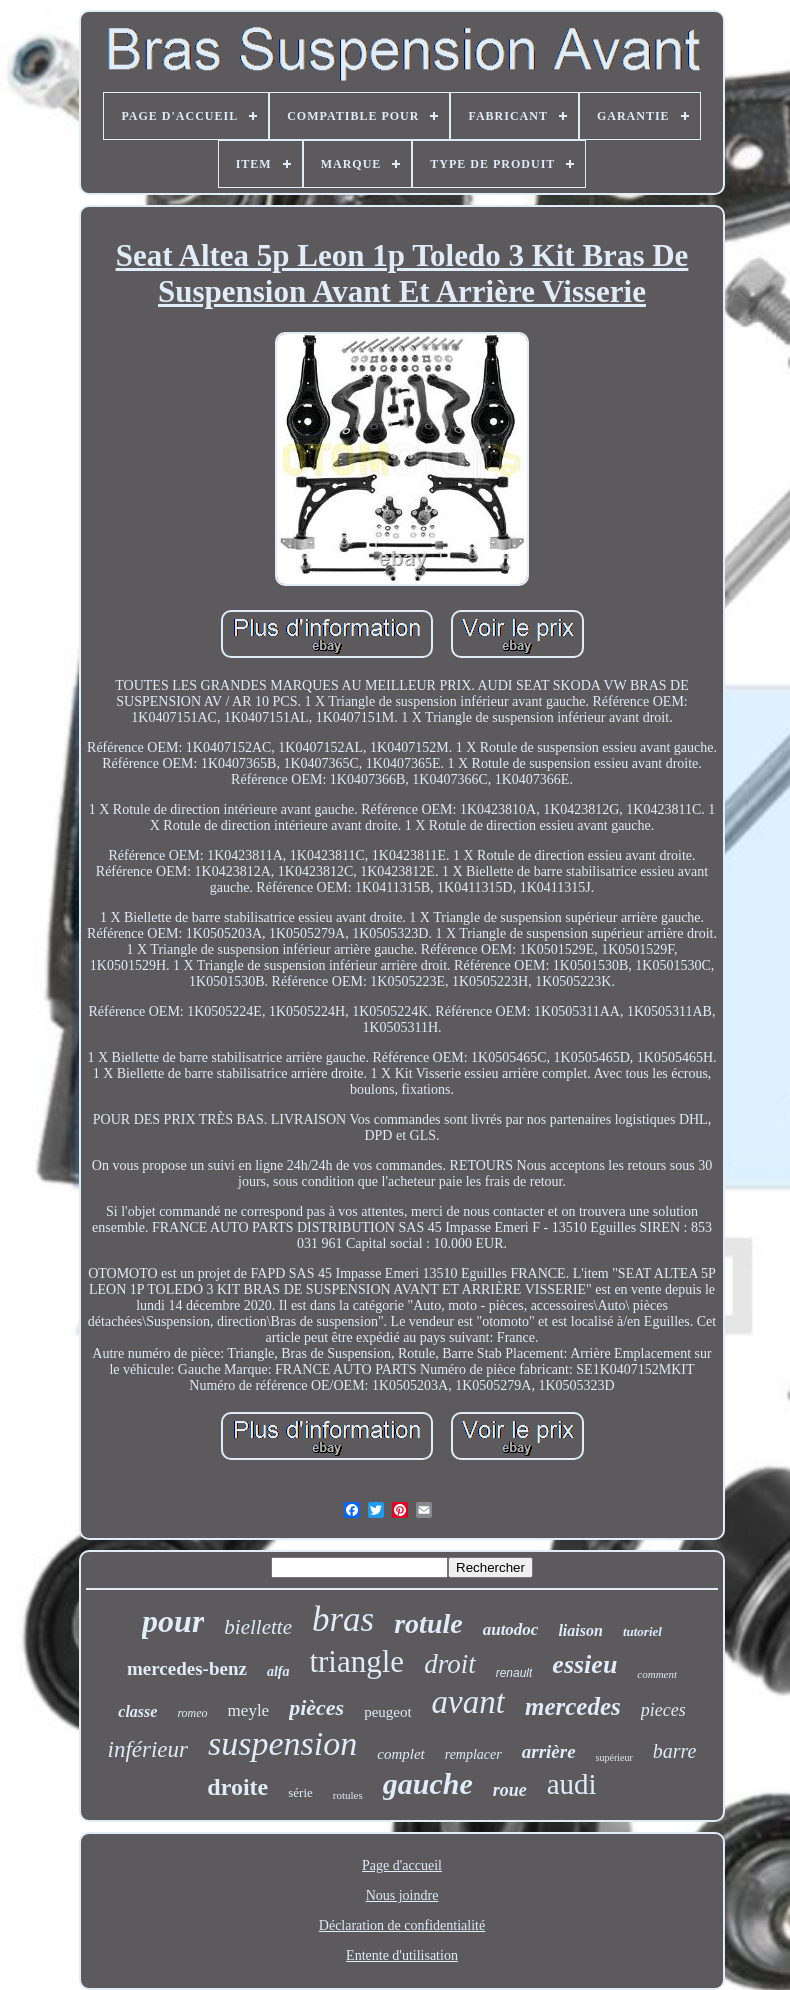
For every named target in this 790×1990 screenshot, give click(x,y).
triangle (356, 1661)
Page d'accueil (402, 1865)
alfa (278, 1671)
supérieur (614, 1757)
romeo (192, 1713)
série (300, 1792)
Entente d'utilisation (402, 1955)
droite (237, 1787)
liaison (580, 1630)
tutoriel (642, 1631)
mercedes (573, 1706)
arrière (549, 1751)
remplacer (473, 1754)
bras (343, 1619)
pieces (663, 1710)
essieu (584, 1664)
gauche (428, 1783)
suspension (282, 1743)
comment (657, 1674)
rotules (348, 1795)
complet (400, 1754)
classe (137, 1711)
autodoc (511, 1629)
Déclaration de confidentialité (402, 1925)
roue (510, 1790)
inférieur (148, 1749)
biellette (258, 1627)
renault (514, 1673)
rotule (428, 1623)
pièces (316, 1707)
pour (173, 1621)
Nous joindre (402, 1895)
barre (675, 1751)
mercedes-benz (187, 1668)
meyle (249, 1710)
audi (572, 1784)
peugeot (387, 1712)
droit (450, 1664)
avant (468, 1702)
